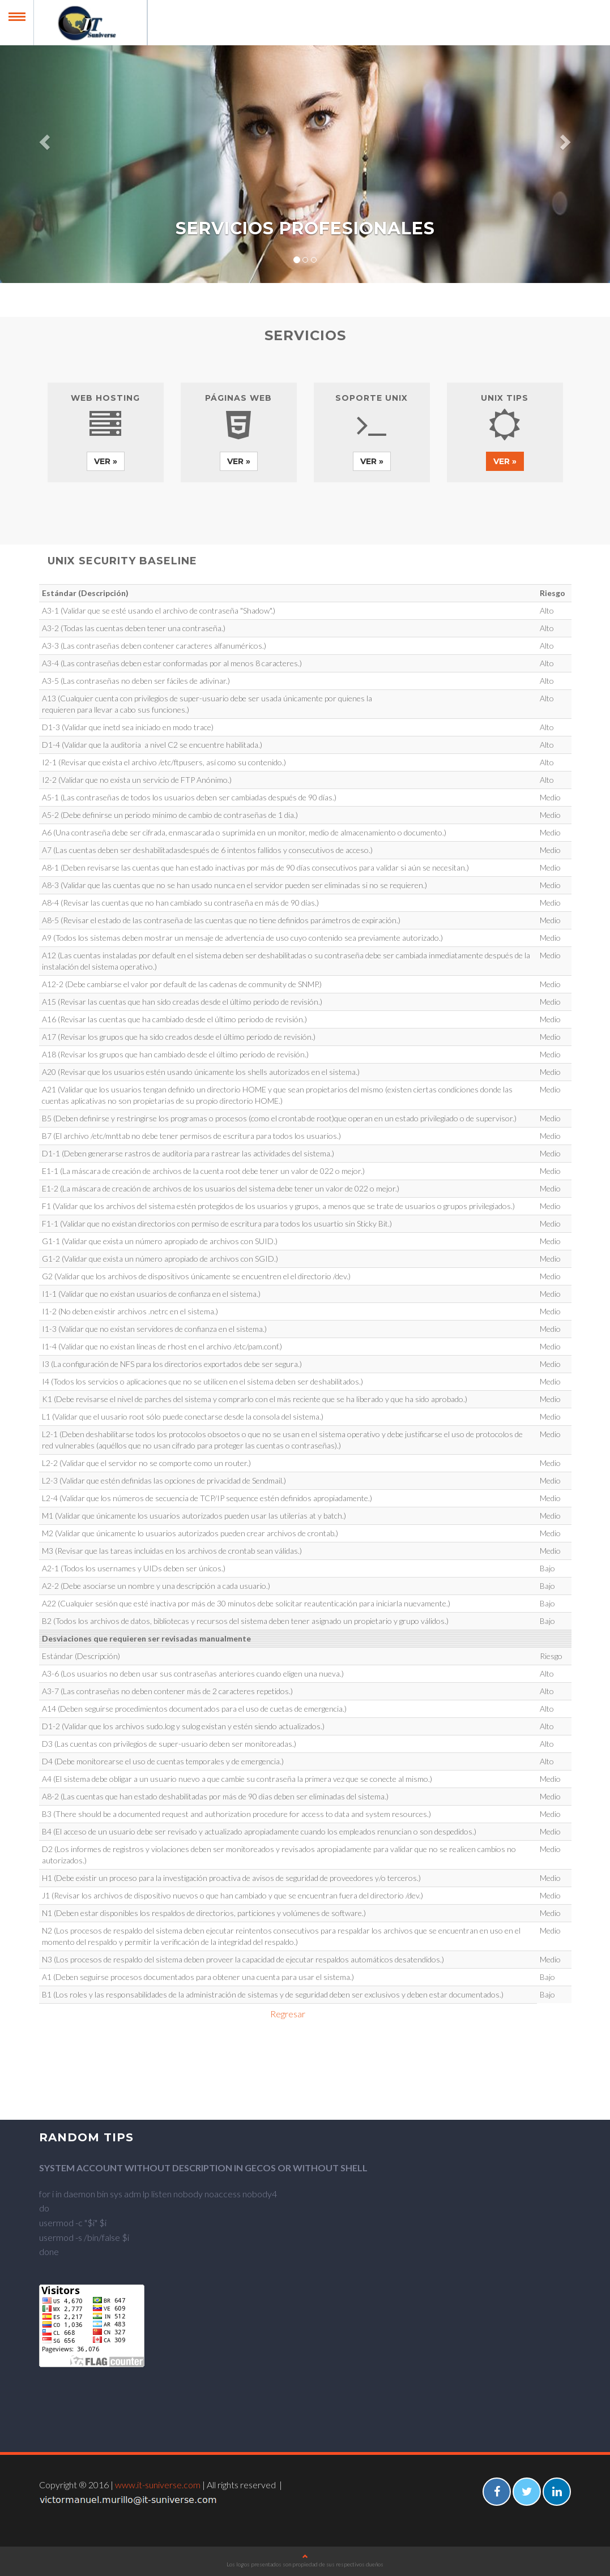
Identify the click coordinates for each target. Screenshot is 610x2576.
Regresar (287, 2013)
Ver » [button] (105, 461)
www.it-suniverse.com (158, 2484)
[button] (46, 141)
